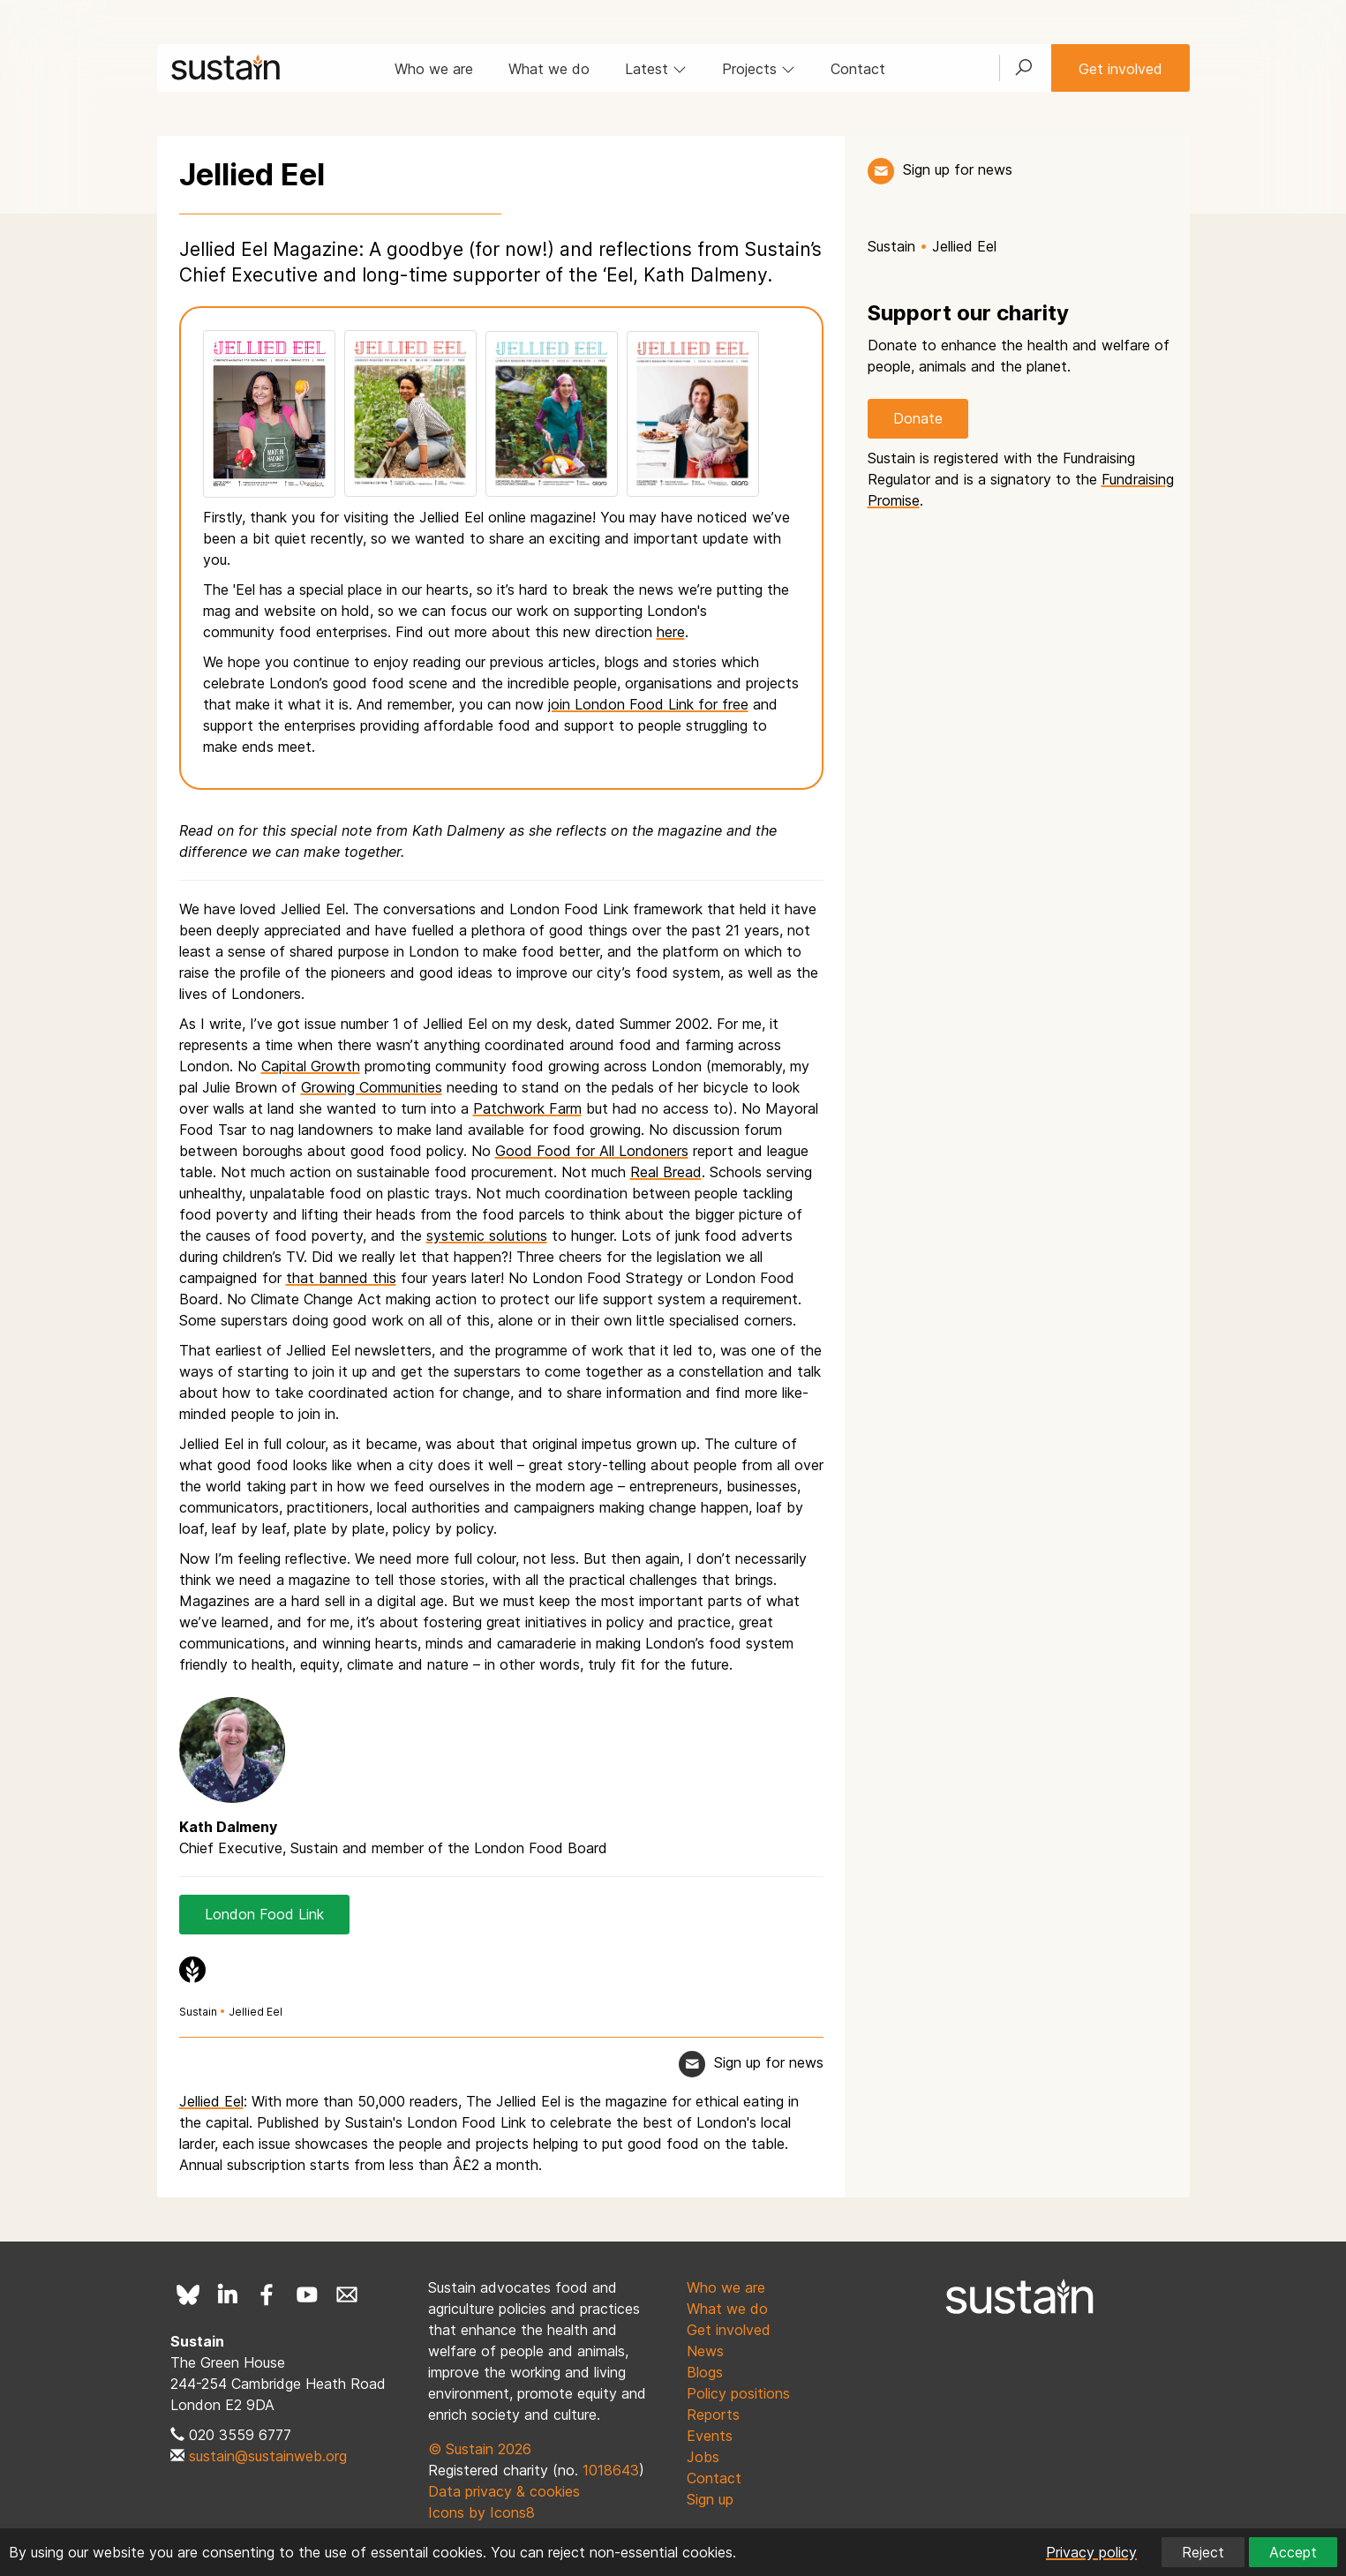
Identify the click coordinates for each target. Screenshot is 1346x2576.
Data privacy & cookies (504, 2491)
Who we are (434, 69)
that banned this (341, 1278)
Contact (858, 69)
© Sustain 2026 (479, 2449)
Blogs (705, 2372)
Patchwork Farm (527, 1108)
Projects (758, 69)
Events (710, 2436)
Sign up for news (957, 169)
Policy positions (738, 2393)
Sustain (198, 2011)
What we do (549, 69)
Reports (713, 2414)
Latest (656, 69)
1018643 (611, 2470)
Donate (918, 418)
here (671, 632)
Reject (1203, 2552)
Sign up (710, 2499)
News (705, 2351)
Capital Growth (310, 1066)
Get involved (1120, 69)
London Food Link (264, 1914)
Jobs (703, 2457)
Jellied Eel (255, 2011)
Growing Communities (371, 1087)
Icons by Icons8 (481, 2512)
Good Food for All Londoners (591, 1151)
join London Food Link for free (648, 704)
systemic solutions (486, 1235)
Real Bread (666, 1172)
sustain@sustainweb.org (268, 2456)
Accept (1293, 2552)
